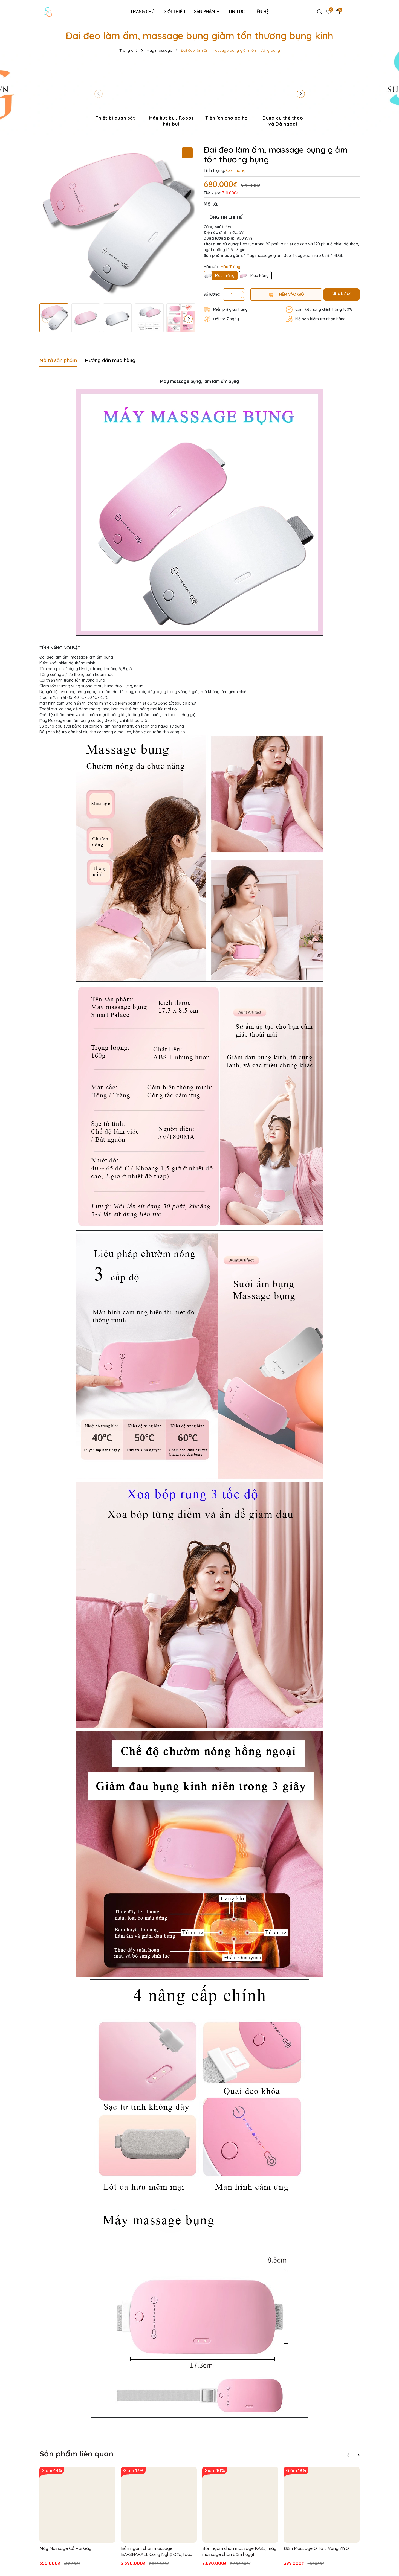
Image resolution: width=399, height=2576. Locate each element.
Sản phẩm (205, 11)
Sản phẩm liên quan (76, 2453)
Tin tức (236, 11)
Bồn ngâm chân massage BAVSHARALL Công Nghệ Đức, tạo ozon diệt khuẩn (155, 2552)
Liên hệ (261, 11)
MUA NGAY (341, 294)
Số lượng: (212, 294)
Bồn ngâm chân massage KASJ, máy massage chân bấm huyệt (239, 2551)
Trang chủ (142, 11)
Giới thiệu (174, 11)
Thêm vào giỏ (286, 294)
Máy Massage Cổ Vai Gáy (65, 2548)
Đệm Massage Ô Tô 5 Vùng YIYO (316, 2548)
